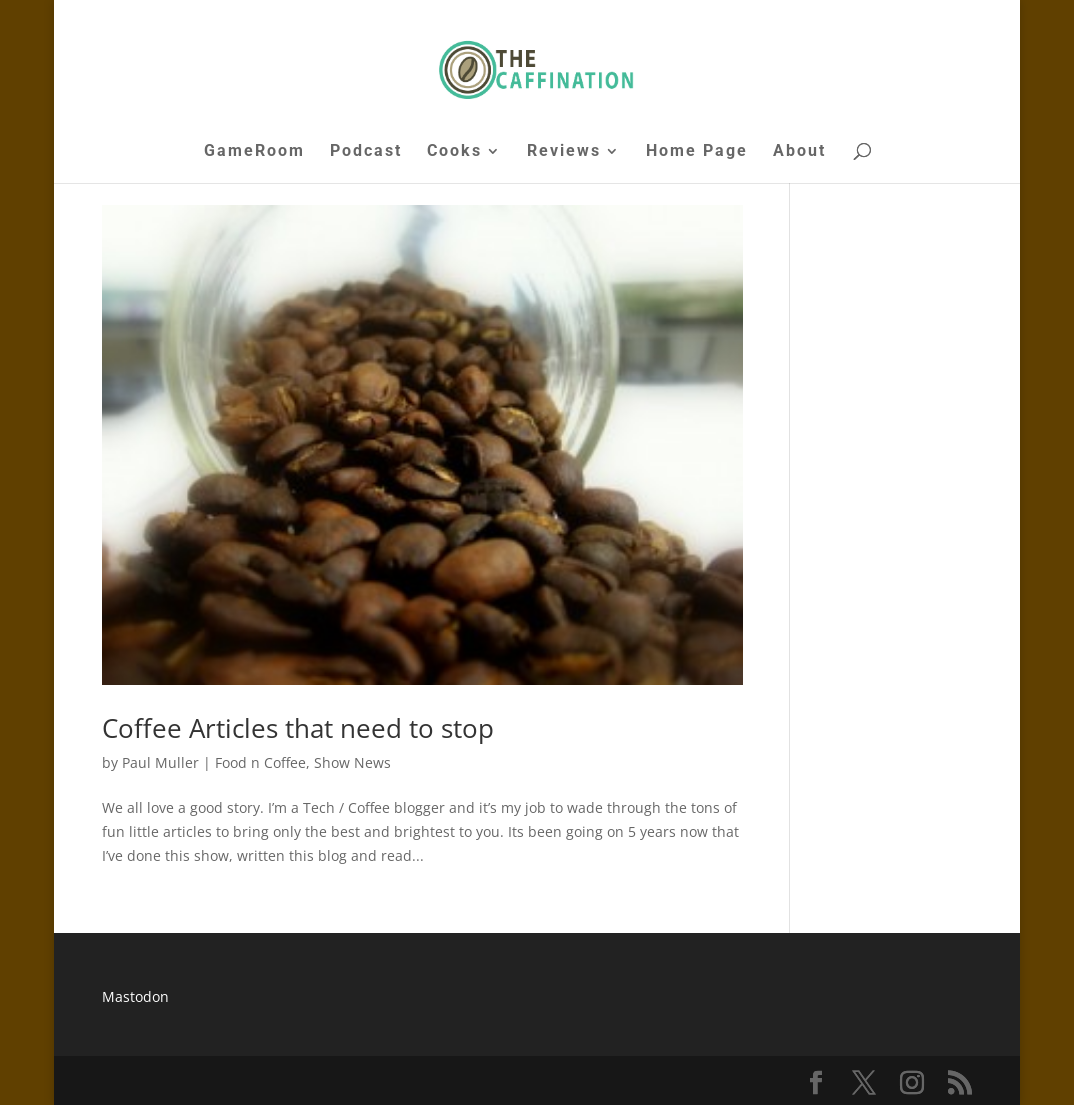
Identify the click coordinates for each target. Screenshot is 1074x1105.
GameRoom (254, 152)
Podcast (366, 152)
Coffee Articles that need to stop (298, 728)
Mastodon (135, 996)
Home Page (697, 152)
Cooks (454, 152)
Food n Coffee (260, 762)
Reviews (564, 152)
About (799, 152)
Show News (352, 762)
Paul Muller (160, 762)
